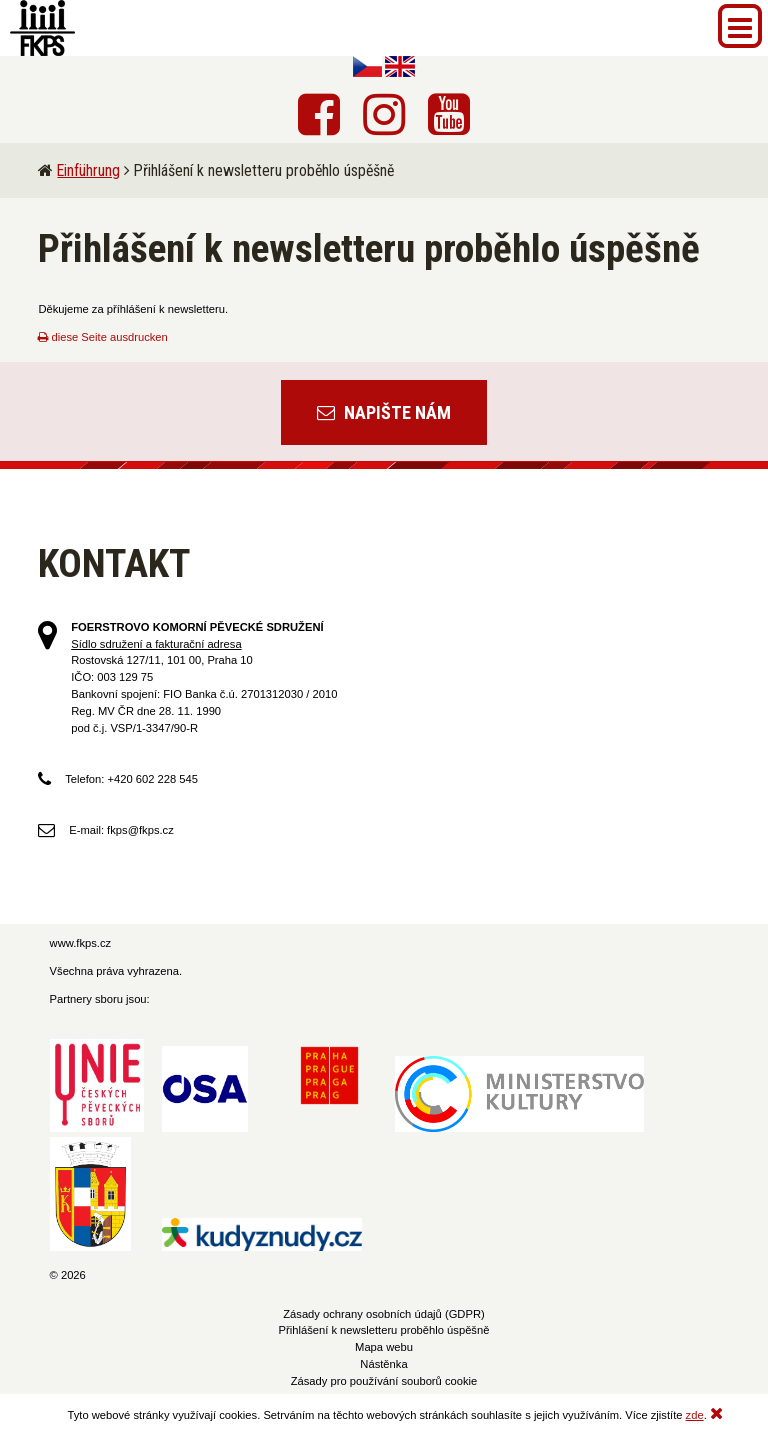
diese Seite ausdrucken (102, 337)
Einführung (88, 170)
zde (695, 1415)
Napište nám (384, 412)
